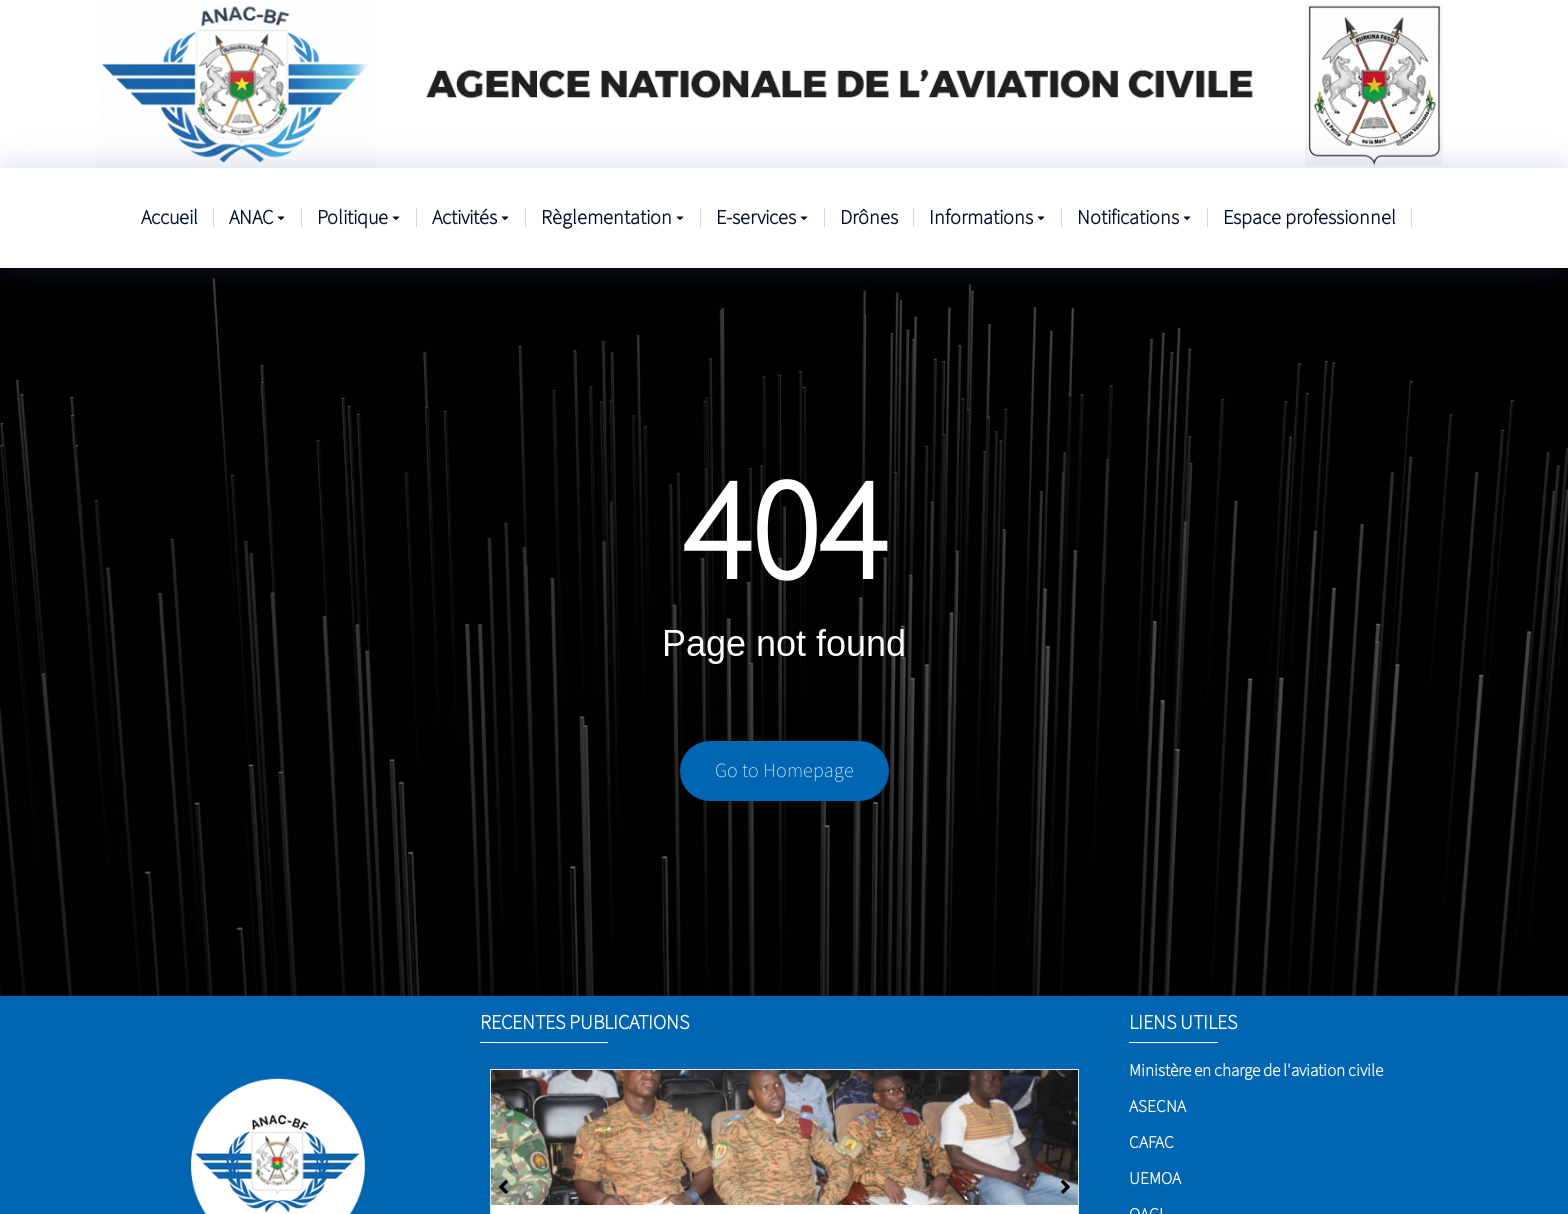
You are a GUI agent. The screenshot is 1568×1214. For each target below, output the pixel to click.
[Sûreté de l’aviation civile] (784, 1137)
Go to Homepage (784, 771)
